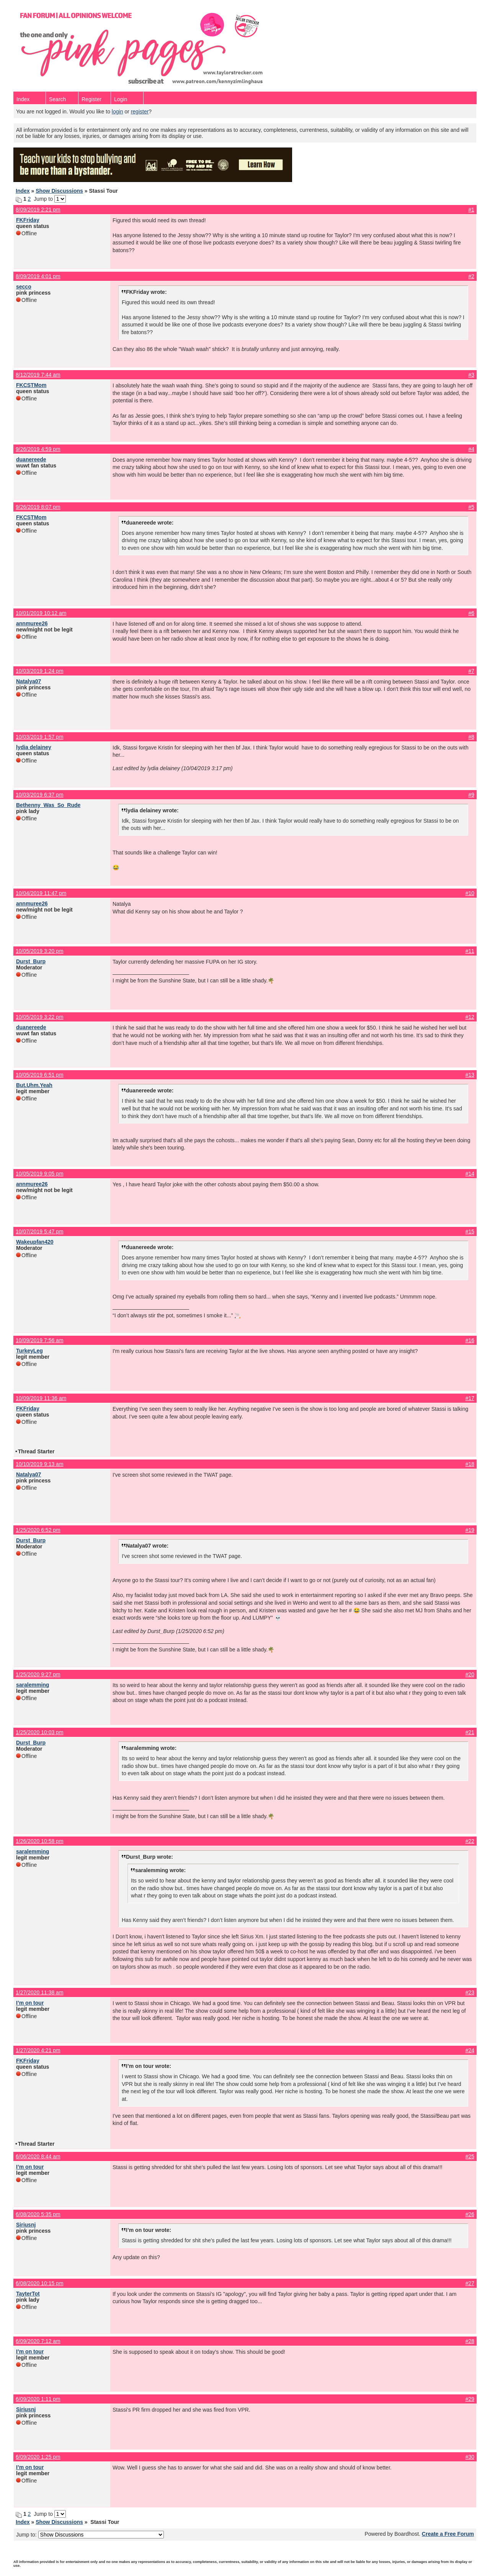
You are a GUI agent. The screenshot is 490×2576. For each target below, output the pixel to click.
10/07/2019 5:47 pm (40, 1231)
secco (23, 287)
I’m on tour (30, 2003)
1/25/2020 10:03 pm (40, 1732)
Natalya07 (28, 681)
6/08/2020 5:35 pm (38, 2214)
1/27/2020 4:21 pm (38, 2050)
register (140, 111)
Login (120, 99)
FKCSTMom (31, 385)
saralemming (32, 1685)
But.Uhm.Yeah (34, 1085)
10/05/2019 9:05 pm (40, 1174)
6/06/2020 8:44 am (38, 2156)
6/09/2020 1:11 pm (38, 2399)
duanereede (31, 459)
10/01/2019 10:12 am (41, 613)
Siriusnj (26, 2225)
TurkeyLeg (29, 1351)
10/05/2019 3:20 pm (40, 951)
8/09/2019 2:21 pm (38, 210)
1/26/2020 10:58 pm (40, 1841)
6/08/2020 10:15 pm (40, 2283)
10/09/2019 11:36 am (41, 1398)
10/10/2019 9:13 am (40, 1464)
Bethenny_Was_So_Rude (48, 805)
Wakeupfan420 (35, 1242)
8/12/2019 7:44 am (38, 375)
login (117, 111)
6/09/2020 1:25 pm (38, 2457)
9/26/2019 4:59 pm (38, 449)
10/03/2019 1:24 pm (40, 671)
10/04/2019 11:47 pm (41, 893)
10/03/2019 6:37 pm (40, 795)
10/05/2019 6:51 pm (40, 1075)
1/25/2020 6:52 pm (38, 1530)
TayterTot (28, 2294)
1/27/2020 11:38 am (40, 1992)
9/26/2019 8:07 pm (38, 507)
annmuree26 (31, 623)
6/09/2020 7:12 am (38, 2341)
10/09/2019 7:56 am (40, 1340)
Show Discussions (59, 191)
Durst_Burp (31, 961)
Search (57, 99)
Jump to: (90, 2534)
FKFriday (27, 220)
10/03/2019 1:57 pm (40, 737)
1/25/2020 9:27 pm (38, 1674)
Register (91, 99)
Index (22, 99)
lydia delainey (33, 747)
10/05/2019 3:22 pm (40, 1017)
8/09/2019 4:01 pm (38, 276)
